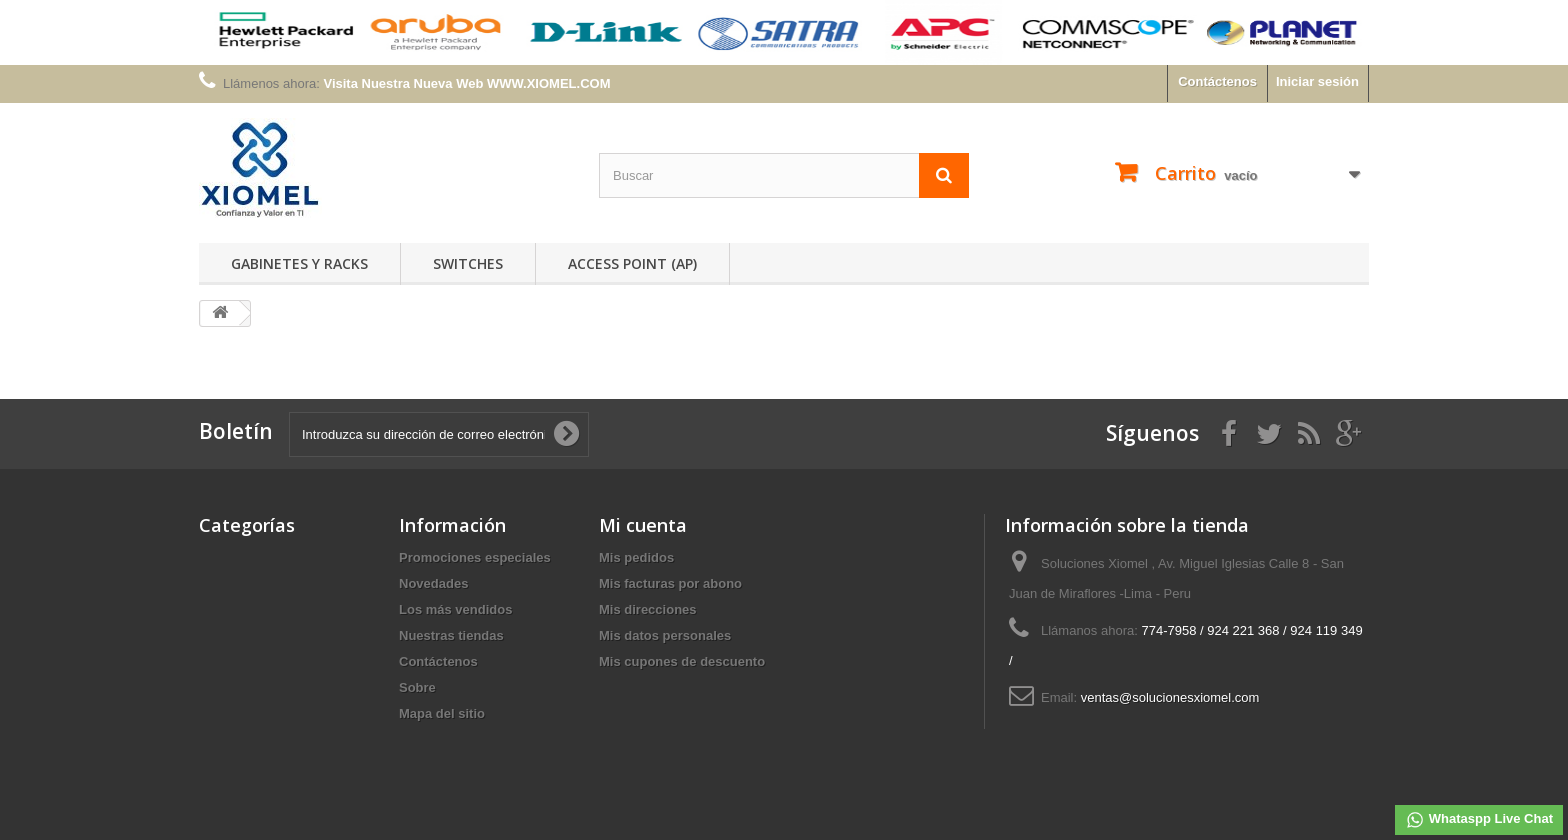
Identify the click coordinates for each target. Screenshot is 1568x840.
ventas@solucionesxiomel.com (1170, 697)
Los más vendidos (455, 609)
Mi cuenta (643, 525)
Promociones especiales (475, 557)
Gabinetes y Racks (299, 263)
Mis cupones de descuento (682, 661)
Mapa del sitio (442, 713)
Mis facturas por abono (670, 583)
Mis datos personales (665, 635)
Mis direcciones (648, 609)
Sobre (417, 687)
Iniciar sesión (1317, 81)
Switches (468, 263)
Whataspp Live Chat (1479, 820)
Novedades (433, 583)
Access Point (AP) (632, 263)
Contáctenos (1217, 81)
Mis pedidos (636, 557)
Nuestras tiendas (451, 635)
